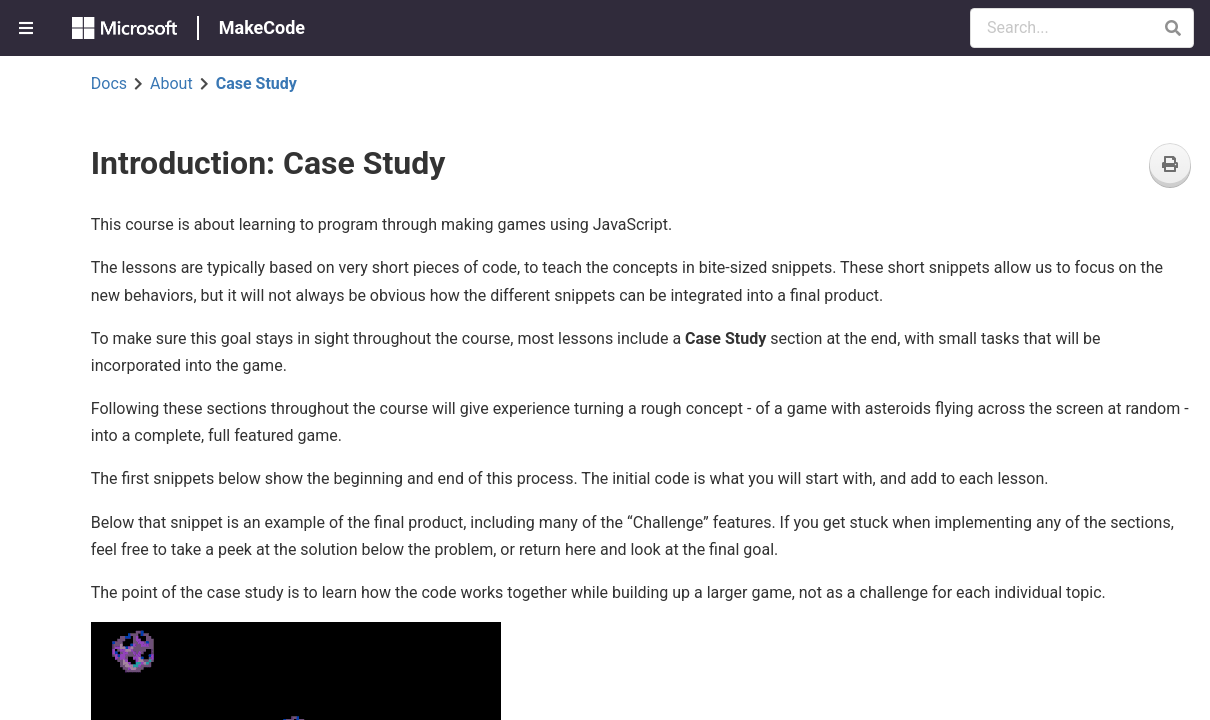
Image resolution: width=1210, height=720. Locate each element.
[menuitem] (28, 28)
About (171, 84)
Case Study (256, 84)
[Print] (1170, 165)
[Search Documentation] (1082, 28)
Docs (109, 84)
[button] (1172, 28)
